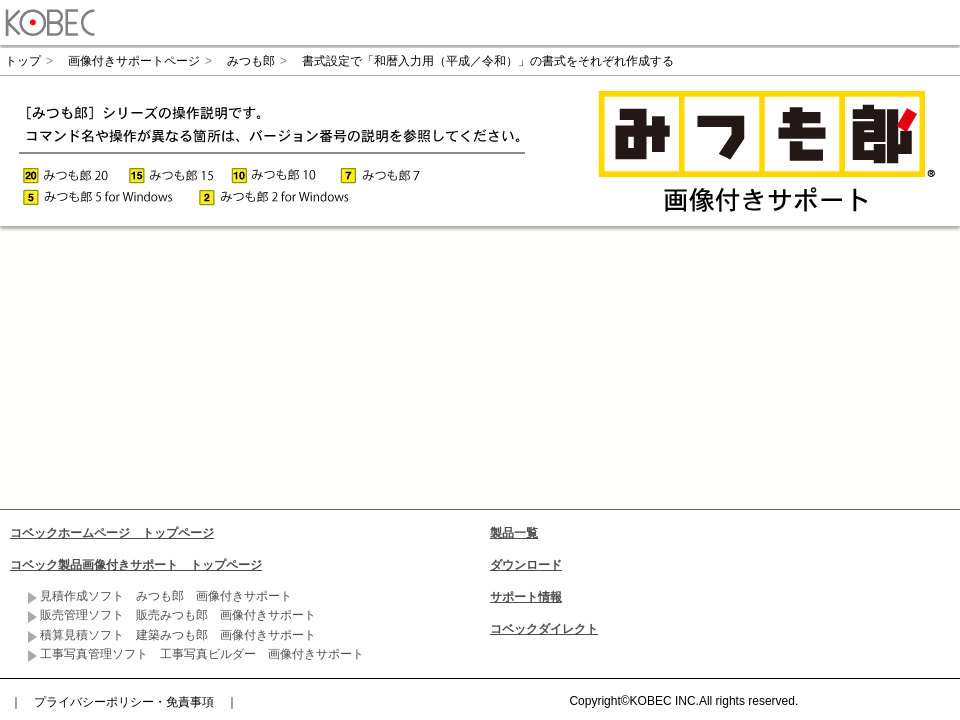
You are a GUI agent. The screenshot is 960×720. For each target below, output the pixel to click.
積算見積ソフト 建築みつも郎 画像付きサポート (178, 635)
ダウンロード (526, 565)
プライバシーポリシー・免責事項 (124, 702)
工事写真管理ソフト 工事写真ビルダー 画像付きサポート (202, 654)
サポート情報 (526, 597)
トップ (23, 61)
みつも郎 (251, 61)
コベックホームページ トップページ (112, 533)
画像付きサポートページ (134, 61)
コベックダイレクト (544, 629)
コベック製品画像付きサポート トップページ (136, 565)
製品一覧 (514, 533)
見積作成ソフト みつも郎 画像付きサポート (166, 596)
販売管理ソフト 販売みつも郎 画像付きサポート (178, 615)
